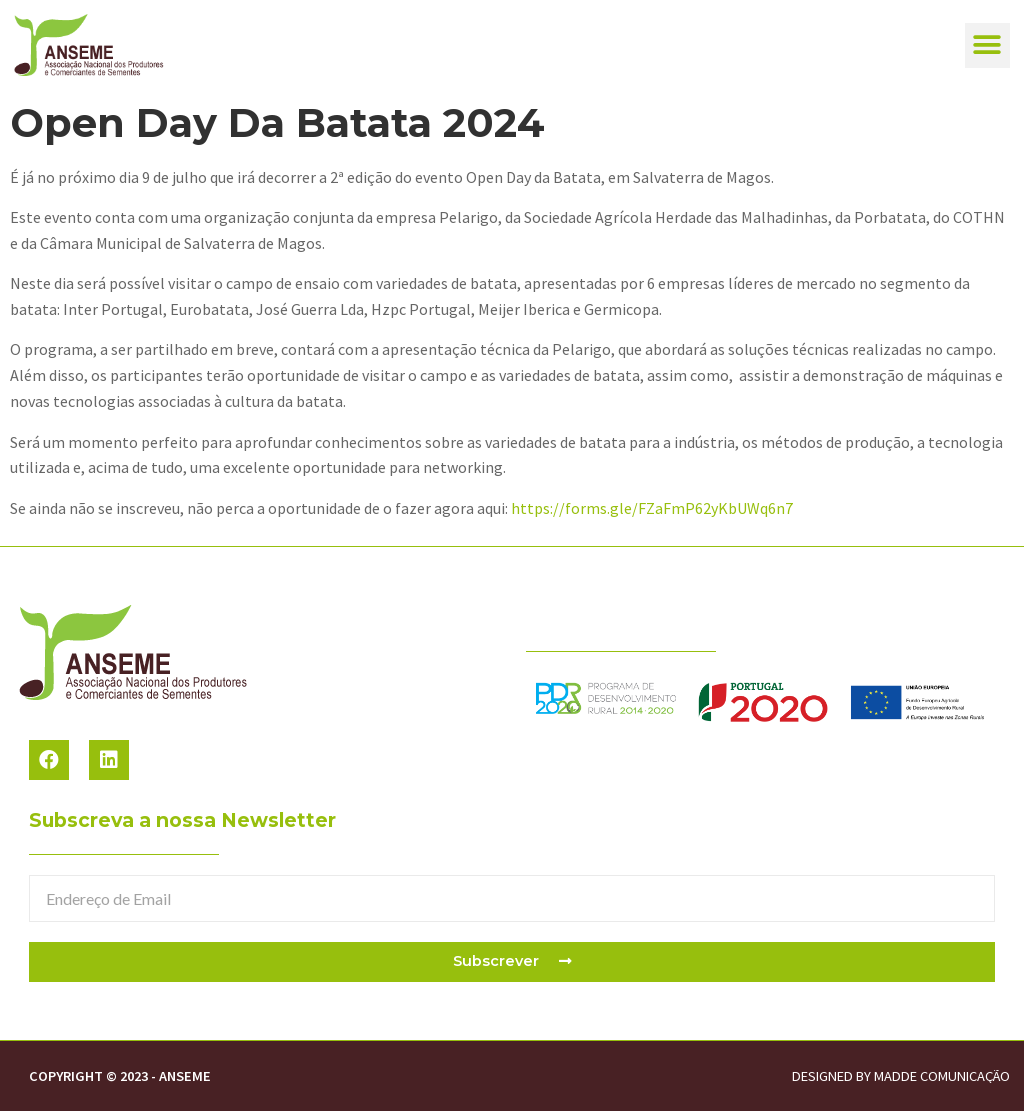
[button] (987, 45)
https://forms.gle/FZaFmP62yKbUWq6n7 (652, 508)
